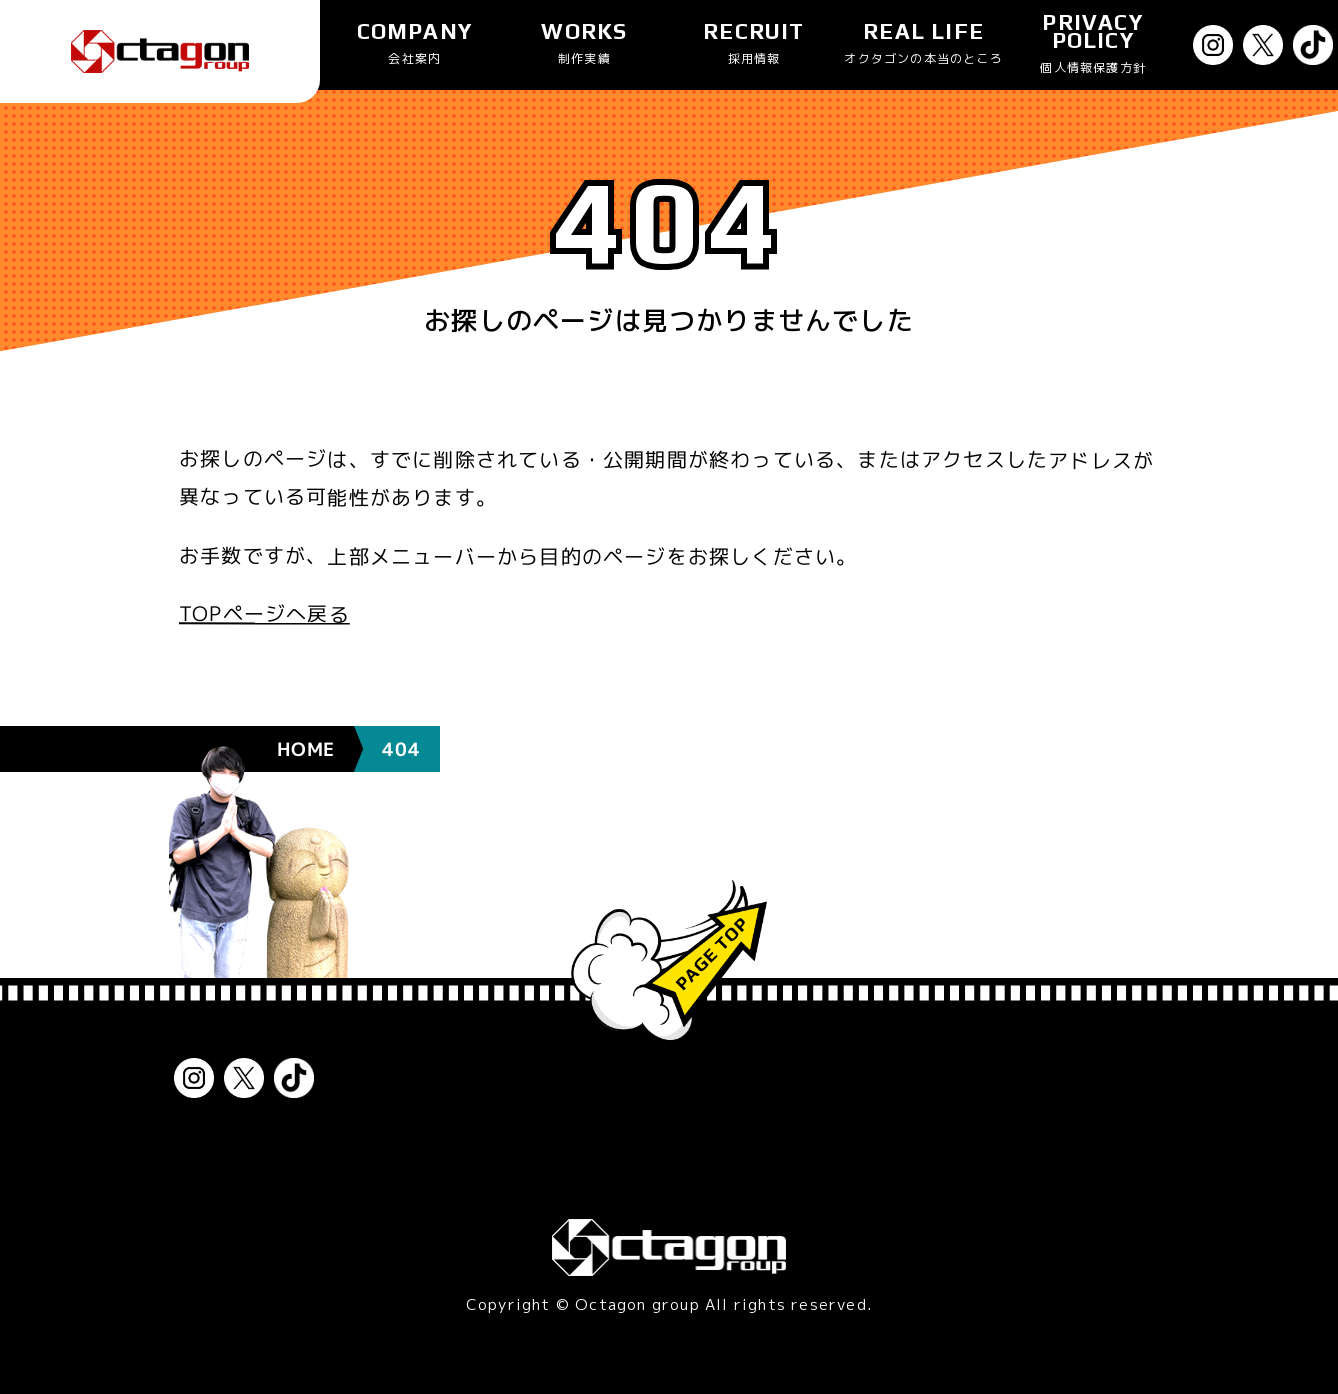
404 (401, 702)
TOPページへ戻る (264, 613)
